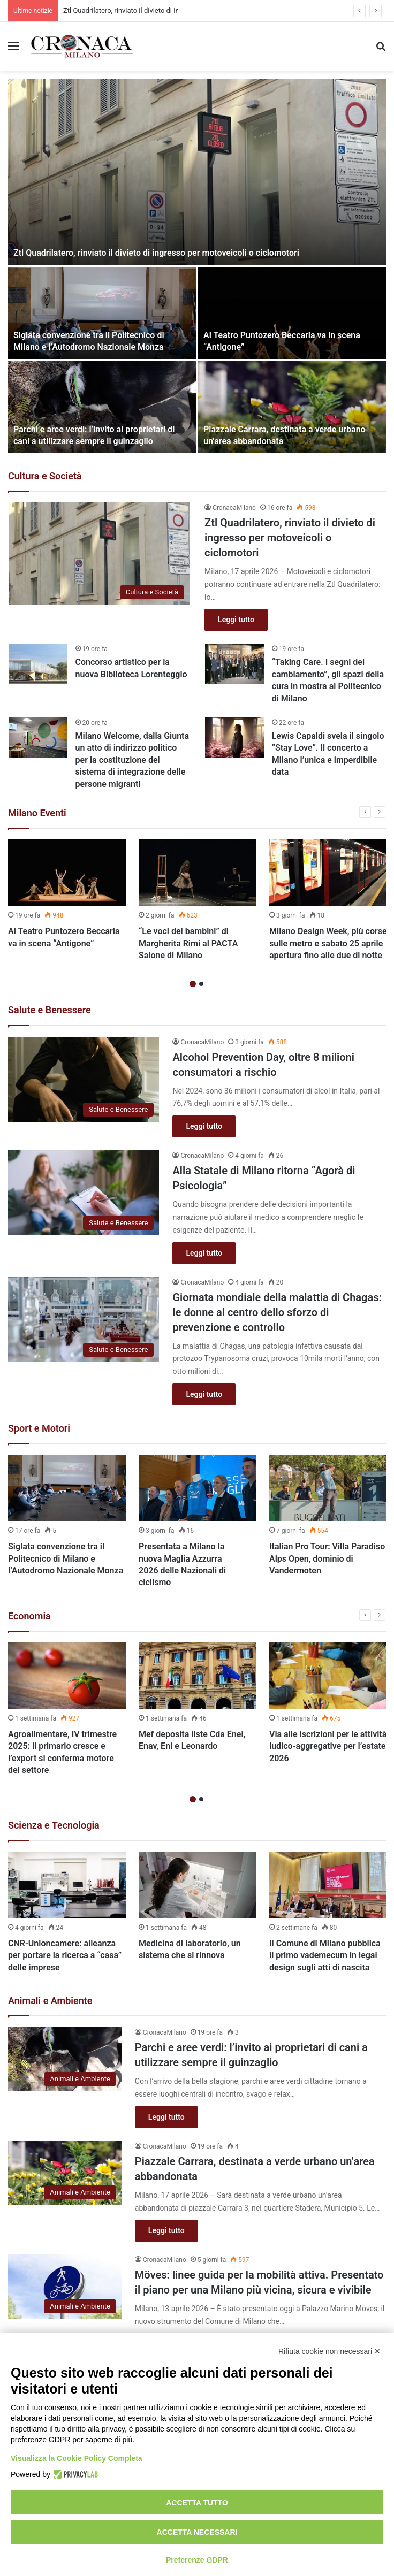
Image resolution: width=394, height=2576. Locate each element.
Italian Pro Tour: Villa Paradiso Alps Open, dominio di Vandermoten (327, 1558)
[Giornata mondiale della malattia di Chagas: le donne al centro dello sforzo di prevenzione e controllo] (83, 1319)
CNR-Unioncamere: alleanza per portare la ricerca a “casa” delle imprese (65, 1955)
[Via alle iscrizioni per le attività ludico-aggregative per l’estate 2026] (328, 1675)
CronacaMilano (234, 507)
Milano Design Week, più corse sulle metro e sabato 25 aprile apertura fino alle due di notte (328, 943)
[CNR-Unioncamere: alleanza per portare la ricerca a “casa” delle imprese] (67, 1885)
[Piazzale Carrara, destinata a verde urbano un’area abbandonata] (292, 407)
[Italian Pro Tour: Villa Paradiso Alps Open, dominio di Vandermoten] (328, 1488)
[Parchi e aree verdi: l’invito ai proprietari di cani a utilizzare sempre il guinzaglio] (102, 407)
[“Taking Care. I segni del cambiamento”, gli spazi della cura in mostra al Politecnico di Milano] (234, 664)
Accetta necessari (197, 2532)
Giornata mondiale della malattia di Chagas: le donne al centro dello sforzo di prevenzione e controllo (276, 1312)
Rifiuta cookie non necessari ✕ (329, 2351)
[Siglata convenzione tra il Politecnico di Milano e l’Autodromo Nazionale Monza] (102, 313)
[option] (197, 266)
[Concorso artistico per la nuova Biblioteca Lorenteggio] (38, 664)
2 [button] (201, 984)
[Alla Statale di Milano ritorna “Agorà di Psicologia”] (83, 1192)
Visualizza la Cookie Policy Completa (76, 2458)
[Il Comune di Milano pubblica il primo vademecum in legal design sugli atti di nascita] (328, 1885)
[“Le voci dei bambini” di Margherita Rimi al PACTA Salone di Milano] (197, 872)
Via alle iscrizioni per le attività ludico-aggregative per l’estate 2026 (328, 1746)
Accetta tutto (197, 2502)
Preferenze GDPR (197, 2560)
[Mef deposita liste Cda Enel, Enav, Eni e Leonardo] (197, 1675)
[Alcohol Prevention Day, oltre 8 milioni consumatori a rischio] (83, 1079)
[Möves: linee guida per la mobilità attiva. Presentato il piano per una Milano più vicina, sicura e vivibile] (65, 2286)
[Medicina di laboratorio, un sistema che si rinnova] (197, 1885)
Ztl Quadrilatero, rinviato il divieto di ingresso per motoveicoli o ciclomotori (156, 253)
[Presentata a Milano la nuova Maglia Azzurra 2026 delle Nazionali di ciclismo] (197, 1488)
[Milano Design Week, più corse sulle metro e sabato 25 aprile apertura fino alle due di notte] (328, 872)
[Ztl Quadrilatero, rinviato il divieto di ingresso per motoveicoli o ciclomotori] (197, 172)
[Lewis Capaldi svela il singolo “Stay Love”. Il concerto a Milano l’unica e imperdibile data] (234, 737)
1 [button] (193, 984)
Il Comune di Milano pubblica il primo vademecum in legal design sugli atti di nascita (325, 1955)
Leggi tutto (236, 619)
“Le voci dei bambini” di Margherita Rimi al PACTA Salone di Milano (188, 943)
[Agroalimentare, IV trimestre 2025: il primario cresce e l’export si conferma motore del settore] (67, 1675)
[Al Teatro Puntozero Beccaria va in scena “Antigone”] (292, 313)
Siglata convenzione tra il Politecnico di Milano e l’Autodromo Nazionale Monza (65, 1558)
